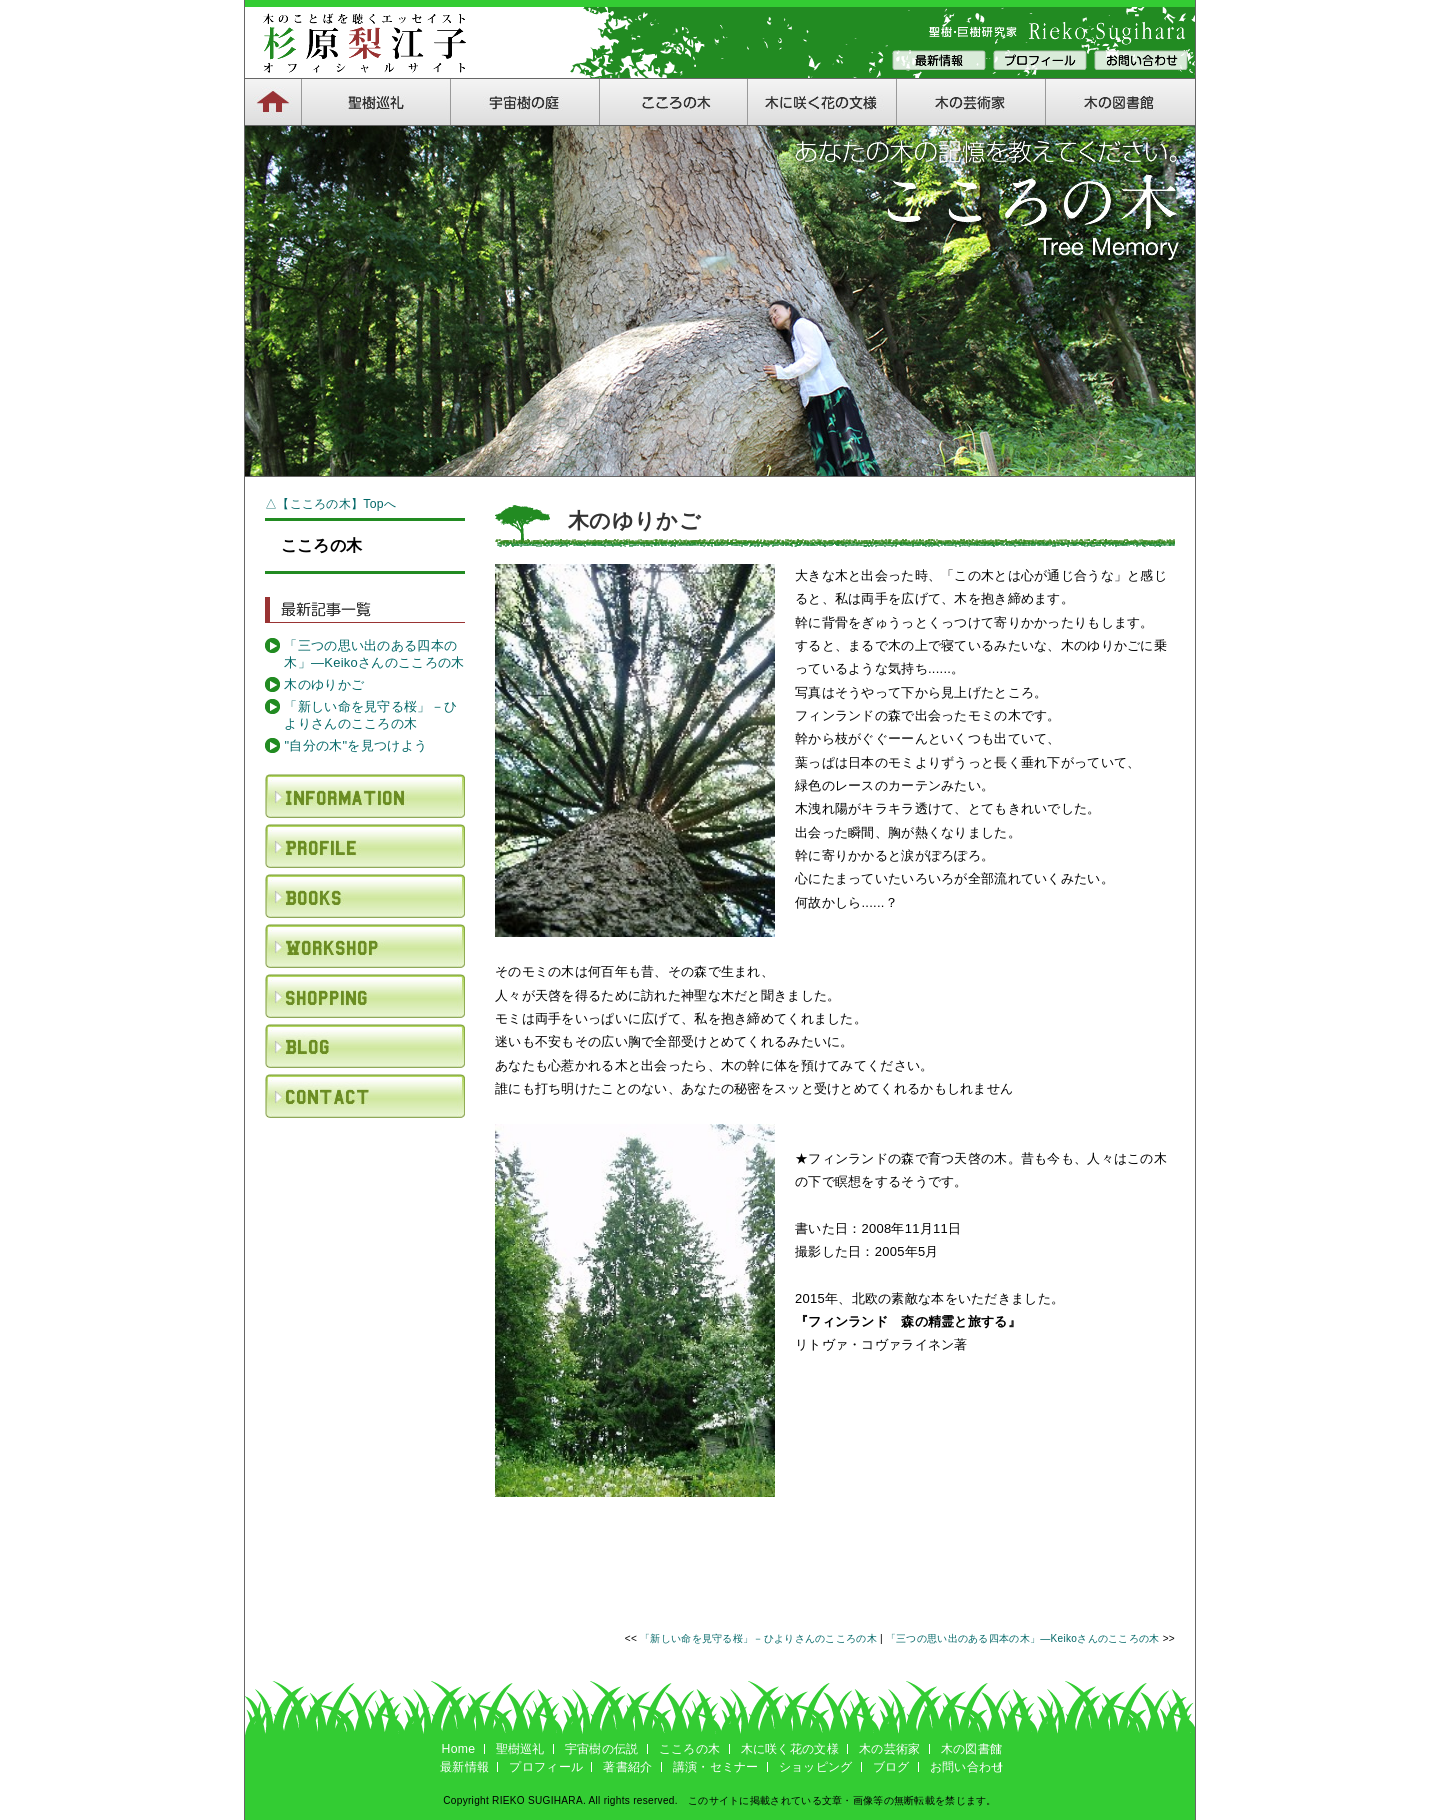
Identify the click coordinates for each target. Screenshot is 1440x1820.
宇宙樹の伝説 (602, 1749)
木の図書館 (971, 1749)
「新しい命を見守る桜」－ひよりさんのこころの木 (370, 715)
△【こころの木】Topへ (330, 504)
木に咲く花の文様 (790, 1749)
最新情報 (464, 1767)
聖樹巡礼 (520, 1749)
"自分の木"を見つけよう (355, 745)
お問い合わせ (967, 1767)
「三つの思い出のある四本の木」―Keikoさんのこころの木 (374, 654)
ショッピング (816, 1767)
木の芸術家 (889, 1749)
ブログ (891, 1767)
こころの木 (689, 1749)
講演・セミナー (716, 1767)
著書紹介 (627, 1767)
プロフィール (546, 1767)
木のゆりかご (324, 684)
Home (459, 1749)
